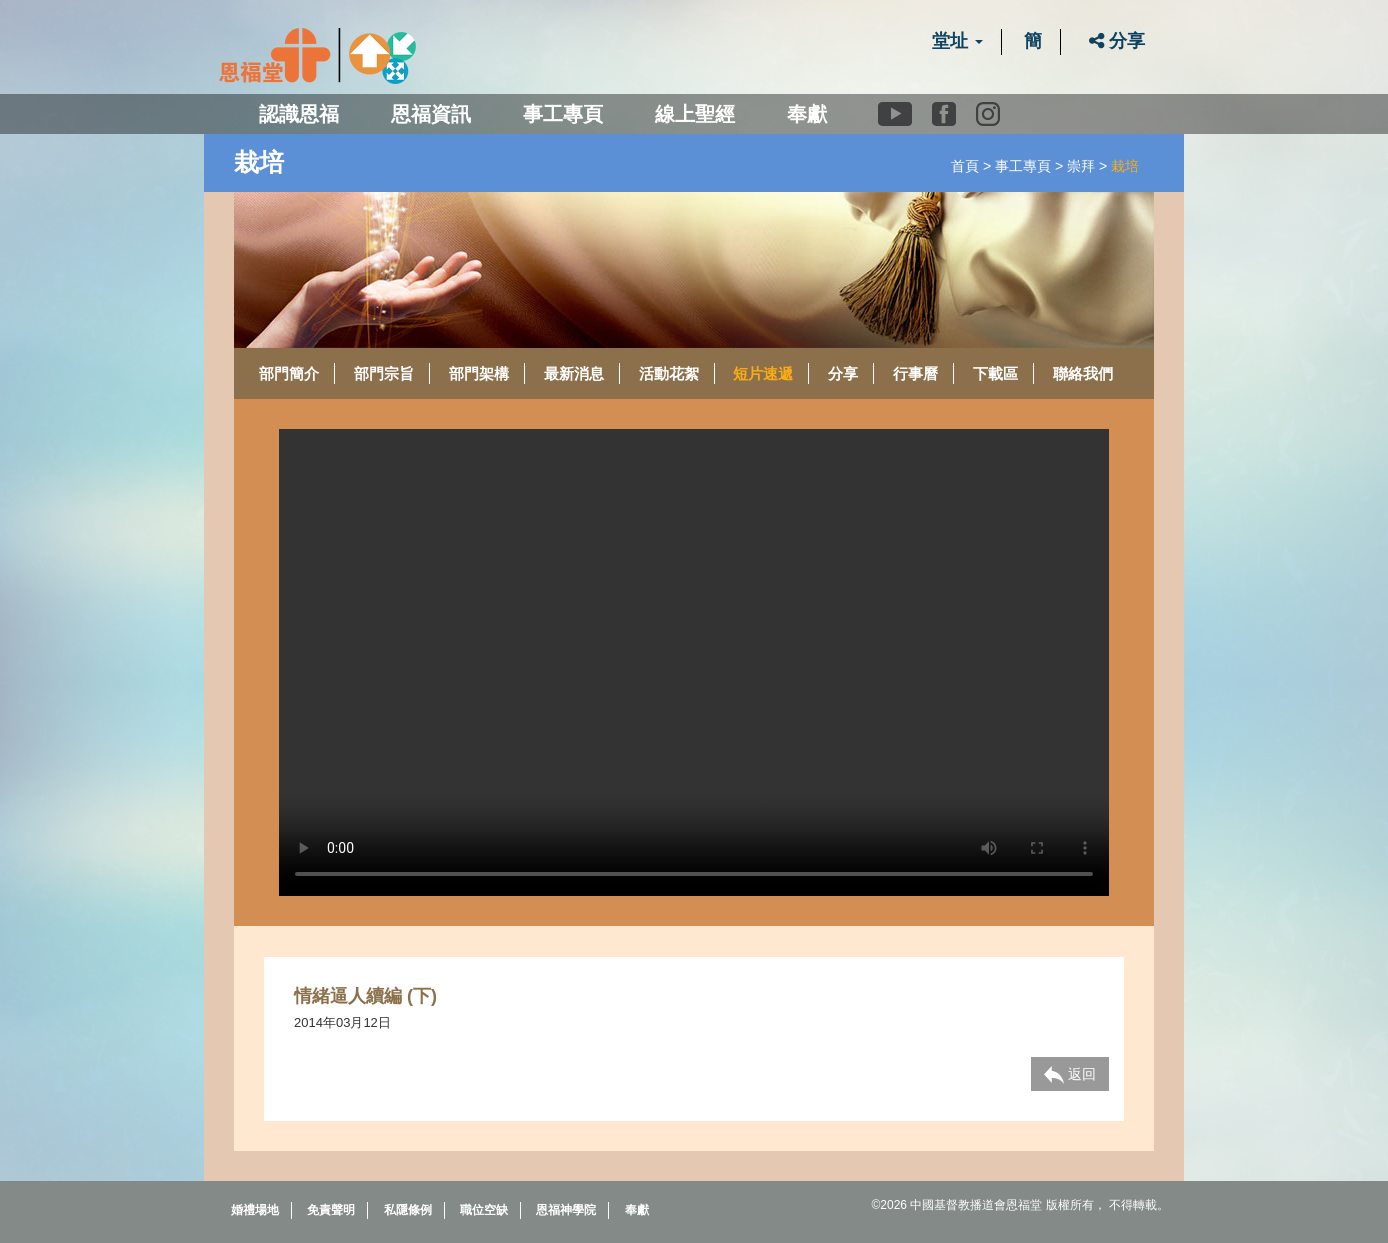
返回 (1070, 1075)
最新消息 (574, 373)
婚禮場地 (255, 1210)
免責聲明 (331, 1210)
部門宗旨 (384, 373)
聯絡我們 (1083, 373)
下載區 (995, 373)
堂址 (957, 41)
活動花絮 (669, 373)
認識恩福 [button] (299, 114)
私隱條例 (408, 1210)
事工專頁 (1023, 166)
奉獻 (807, 114)
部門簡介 (289, 373)
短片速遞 (763, 373)
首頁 (965, 166)
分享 (1117, 41)
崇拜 (1081, 166)
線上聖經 (695, 114)
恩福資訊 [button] (431, 114)
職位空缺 (484, 1210)
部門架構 (479, 373)
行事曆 (915, 373)
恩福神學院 (566, 1210)
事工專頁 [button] (563, 114)
